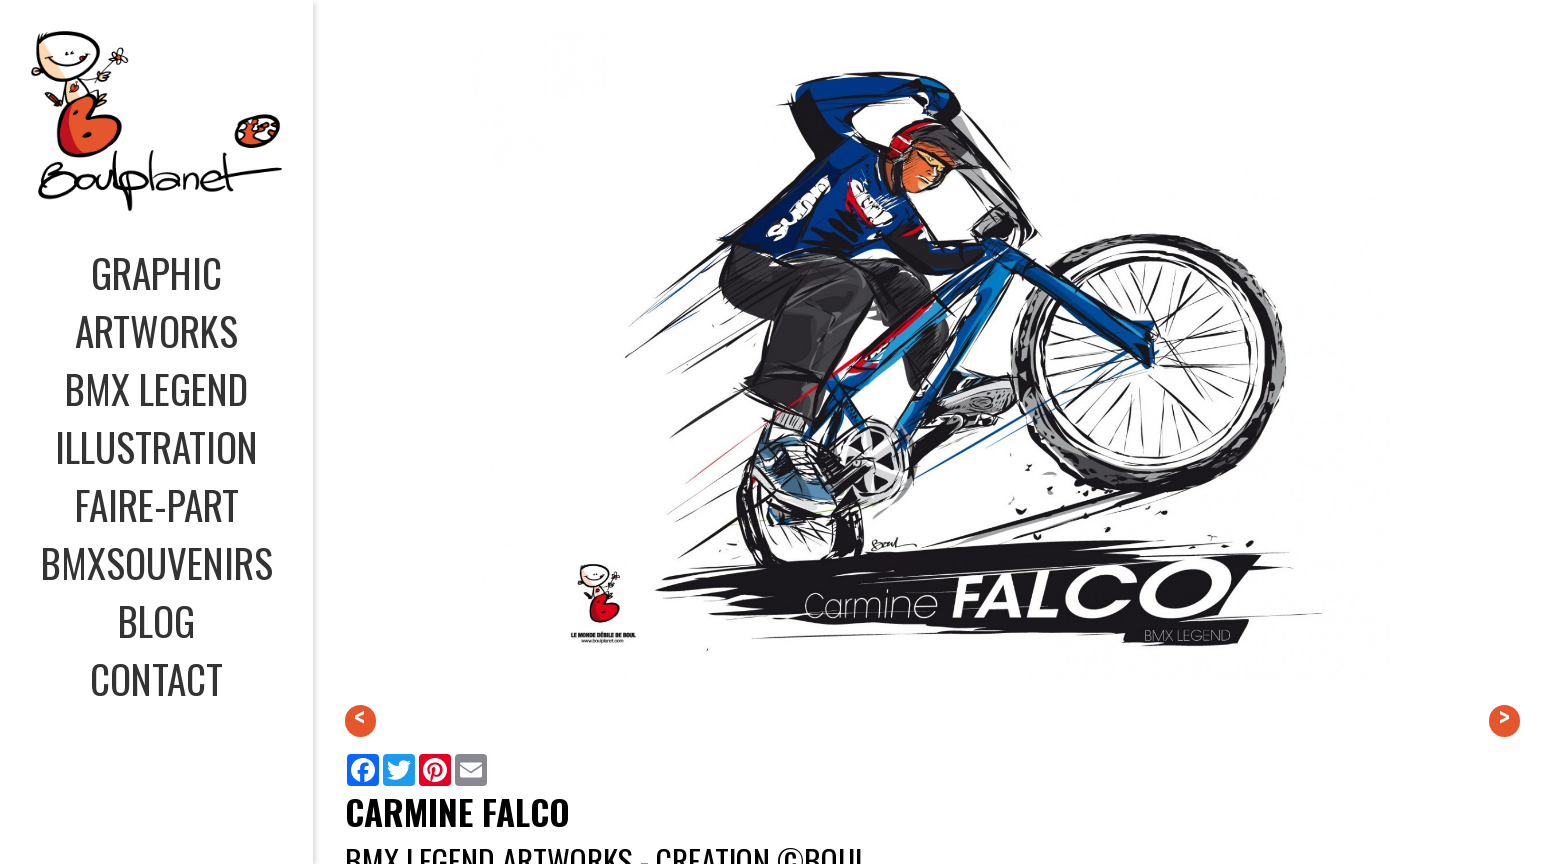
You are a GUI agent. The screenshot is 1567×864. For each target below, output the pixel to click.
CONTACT (156, 678)
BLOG (156, 620)
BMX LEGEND (156, 388)
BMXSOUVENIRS (157, 562)
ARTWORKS (156, 330)
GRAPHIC (156, 272)
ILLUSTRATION (156, 446)
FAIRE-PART (157, 504)
